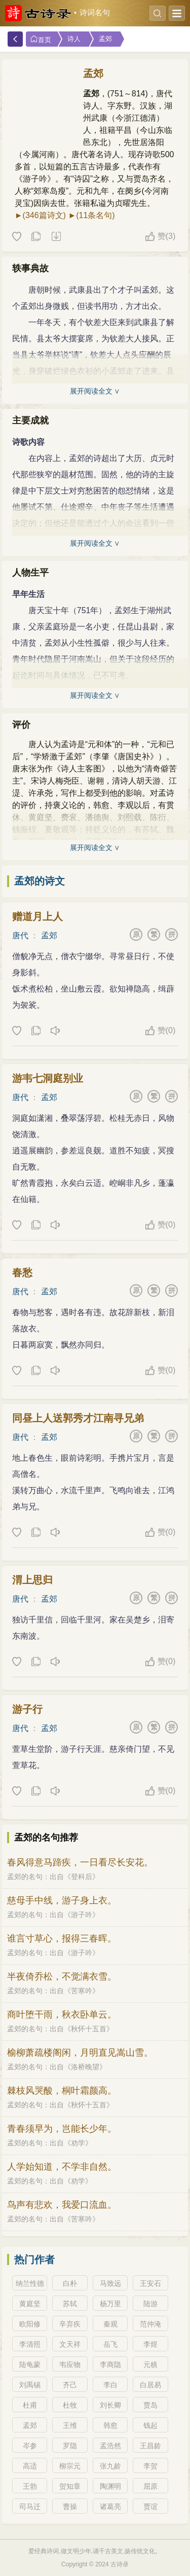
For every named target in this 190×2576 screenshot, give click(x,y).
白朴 (70, 2283)
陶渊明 (110, 2486)
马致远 (110, 2283)
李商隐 (110, 2364)
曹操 (70, 2506)
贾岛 (150, 2405)
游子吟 (81, 1915)
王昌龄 (150, 2446)
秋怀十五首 (88, 2029)
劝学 (78, 2143)
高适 (30, 2466)
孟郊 (105, 39)
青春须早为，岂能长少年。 (62, 2129)
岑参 (30, 2446)
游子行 (27, 1709)
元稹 (150, 2364)
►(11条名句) (91, 215)
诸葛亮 (110, 2506)
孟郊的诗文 (39, 881)
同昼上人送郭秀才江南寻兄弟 (78, 1418)
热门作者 (34, 2259)
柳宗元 (70, 2466)
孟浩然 (110, 2446)
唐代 (20, 935)
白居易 (150, 2385)
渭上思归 (32, 1579)
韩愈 (110, 2425)
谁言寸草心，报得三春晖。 (62, 1938)
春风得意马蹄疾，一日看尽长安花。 (80, 1862)
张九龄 (110, 2466)
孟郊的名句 (25, 1877)
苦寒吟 (81, 1991)
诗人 (74, 39)
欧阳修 (30, 2324)
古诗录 (119, 2564)
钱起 (150, 2425)
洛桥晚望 (85, 2067)
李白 (110, 2385)
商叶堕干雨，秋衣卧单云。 (62, 2014)
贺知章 (70, 2486)
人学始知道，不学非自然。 (62, 2167)
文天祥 (70, 2344)
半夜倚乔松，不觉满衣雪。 (62, 1976)
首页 (40, 39)
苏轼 (70, 2304)
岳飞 (110, 2344)
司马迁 (30, 2506)
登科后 (81, 1877)
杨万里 (110, 2304)
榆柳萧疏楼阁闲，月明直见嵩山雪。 (80, 2053)
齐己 (70, 2385)
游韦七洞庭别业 (47, 1078)
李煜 (150, 2344)
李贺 (150, 2466)
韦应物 (70, 2364)
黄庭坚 (30, 2304)
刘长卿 (110, 2405)
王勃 (30, 2486)
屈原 (150, 2486)
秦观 (110, 2324)
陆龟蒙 (30, 2364)
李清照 (30, 2344)
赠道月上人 (37, 916)
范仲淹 (150, 2324)
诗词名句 (95, 13)
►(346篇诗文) (40, 215)
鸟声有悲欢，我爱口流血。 (62, 2205)
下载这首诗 (56, 237)
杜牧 (70, 2405)
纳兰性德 (30, 2283)
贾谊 (150, 2506)
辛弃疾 (70, 2324)
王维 (70, 2425)
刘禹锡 (30, 2385)
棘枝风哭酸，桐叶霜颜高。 (62, 2091)
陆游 (150, 2304)
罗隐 (70, 2446)
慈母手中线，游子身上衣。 (62, 1900)
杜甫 (30, 2405)
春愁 (22, 1272)
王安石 (150, 2283)
